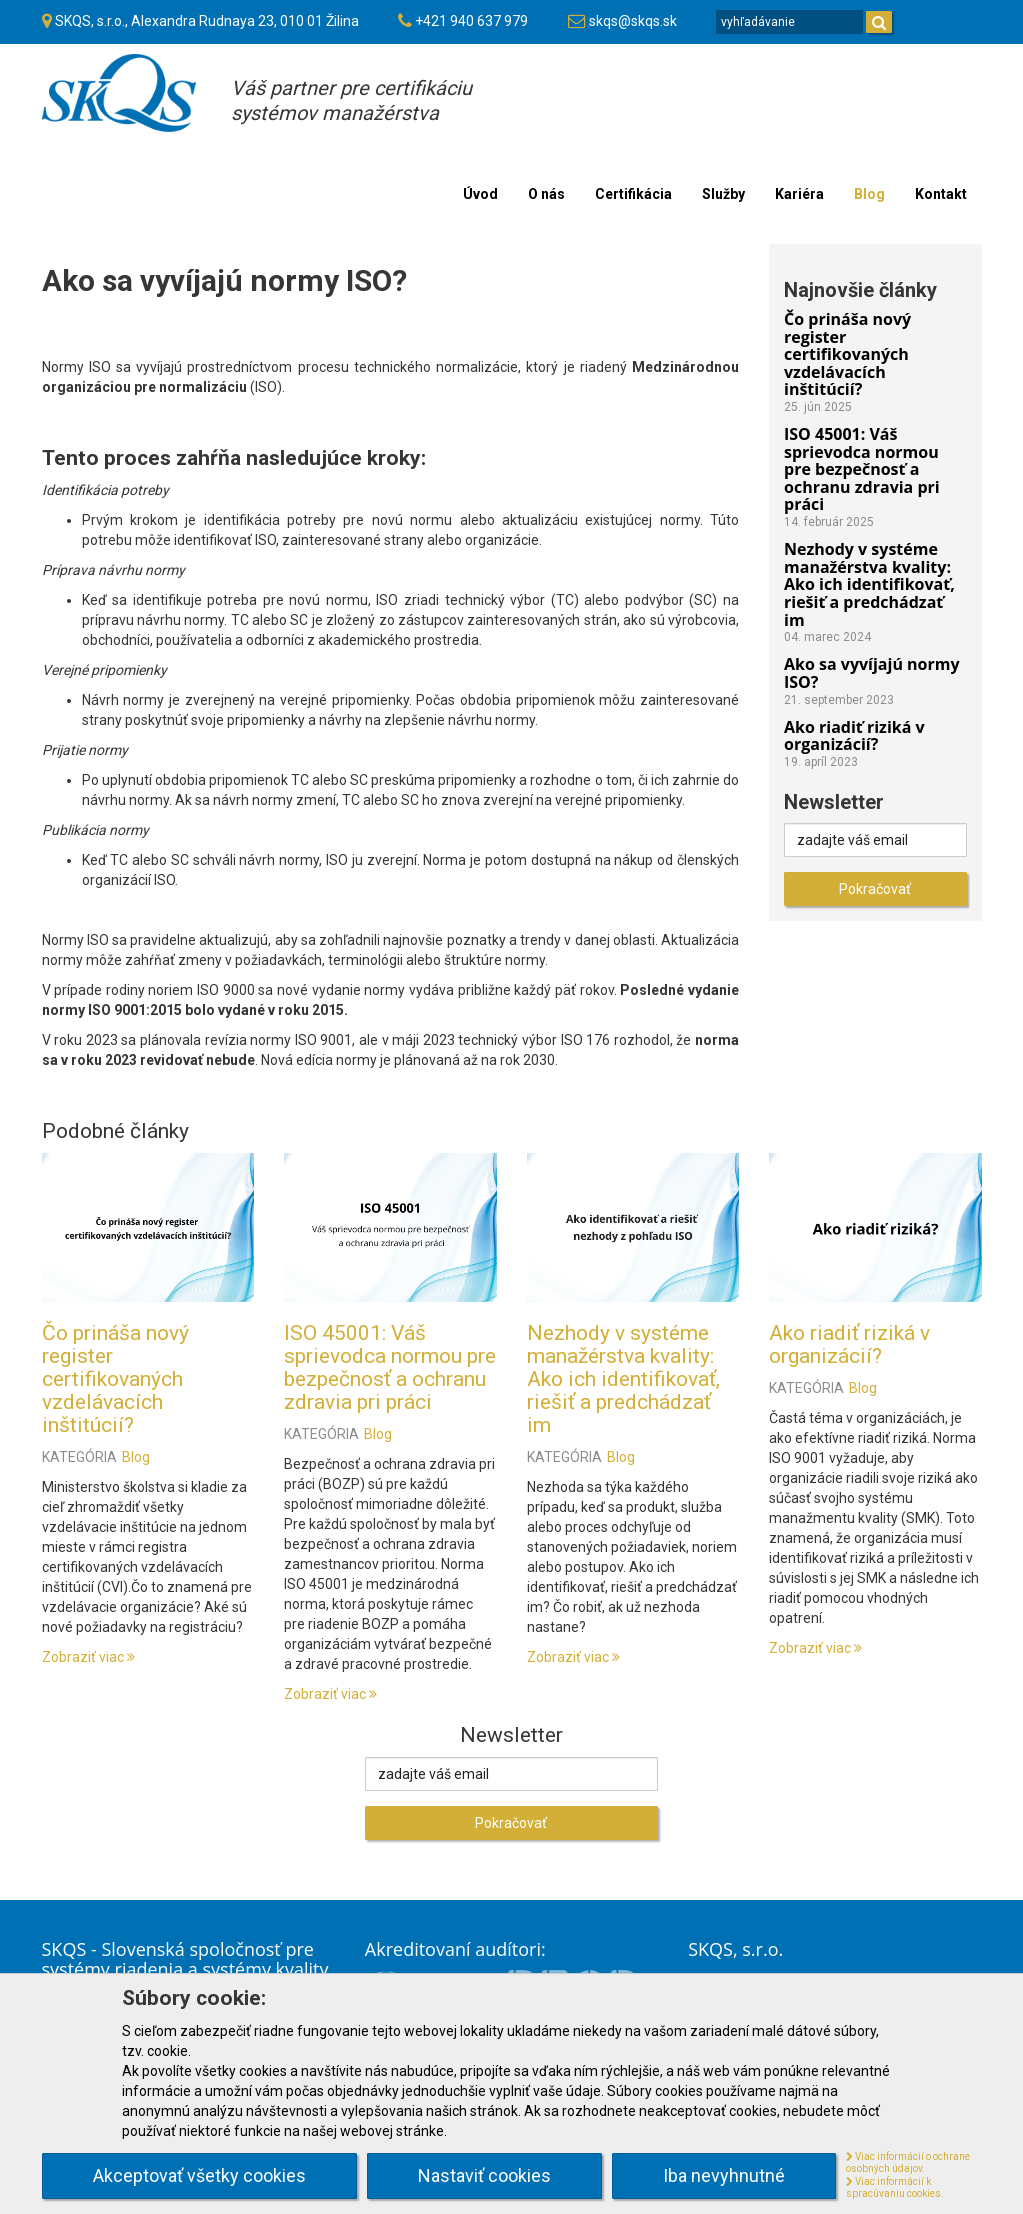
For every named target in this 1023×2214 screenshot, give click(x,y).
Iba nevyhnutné (724, 2175)
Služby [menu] (723, 194)
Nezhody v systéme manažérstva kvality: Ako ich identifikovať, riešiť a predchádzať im (623, 1379)
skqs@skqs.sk (633, 21)
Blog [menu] (869, 194)
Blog (136, 1457)
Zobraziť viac (88, 1657)
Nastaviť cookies (484, 2175)
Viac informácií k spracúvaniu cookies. (895, 2188)
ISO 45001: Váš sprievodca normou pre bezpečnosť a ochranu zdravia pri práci (390, 1367)
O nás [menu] (546, 194)
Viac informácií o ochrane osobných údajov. (908, 2163)
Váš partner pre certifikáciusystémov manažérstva (351, 100)
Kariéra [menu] (799, 194)
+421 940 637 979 (471, 21)
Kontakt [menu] (941, 194)
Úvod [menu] (480, 194)
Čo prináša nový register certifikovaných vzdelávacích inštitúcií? (115, 1379)
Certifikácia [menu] (633, 194)
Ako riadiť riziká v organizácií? (849, 1344)
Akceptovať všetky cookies (199, 2175)
